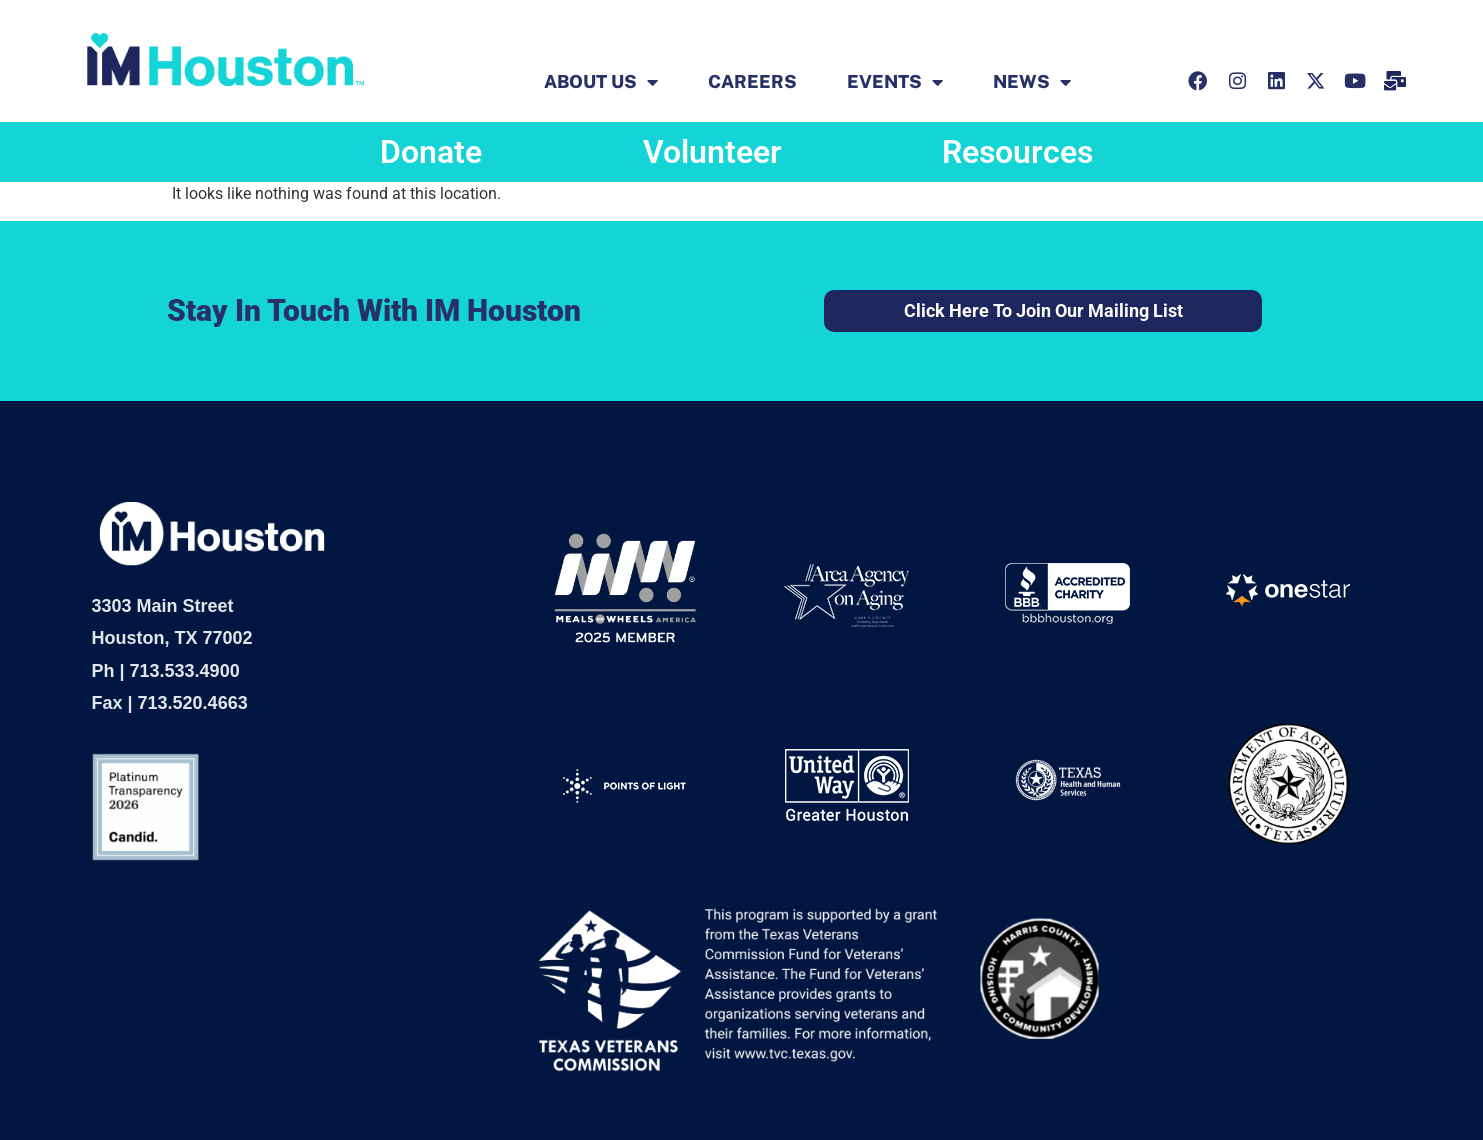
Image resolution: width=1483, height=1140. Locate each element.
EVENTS (895, 82)
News (1032, 82)
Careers (752, 82)
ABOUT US (601, 82)
